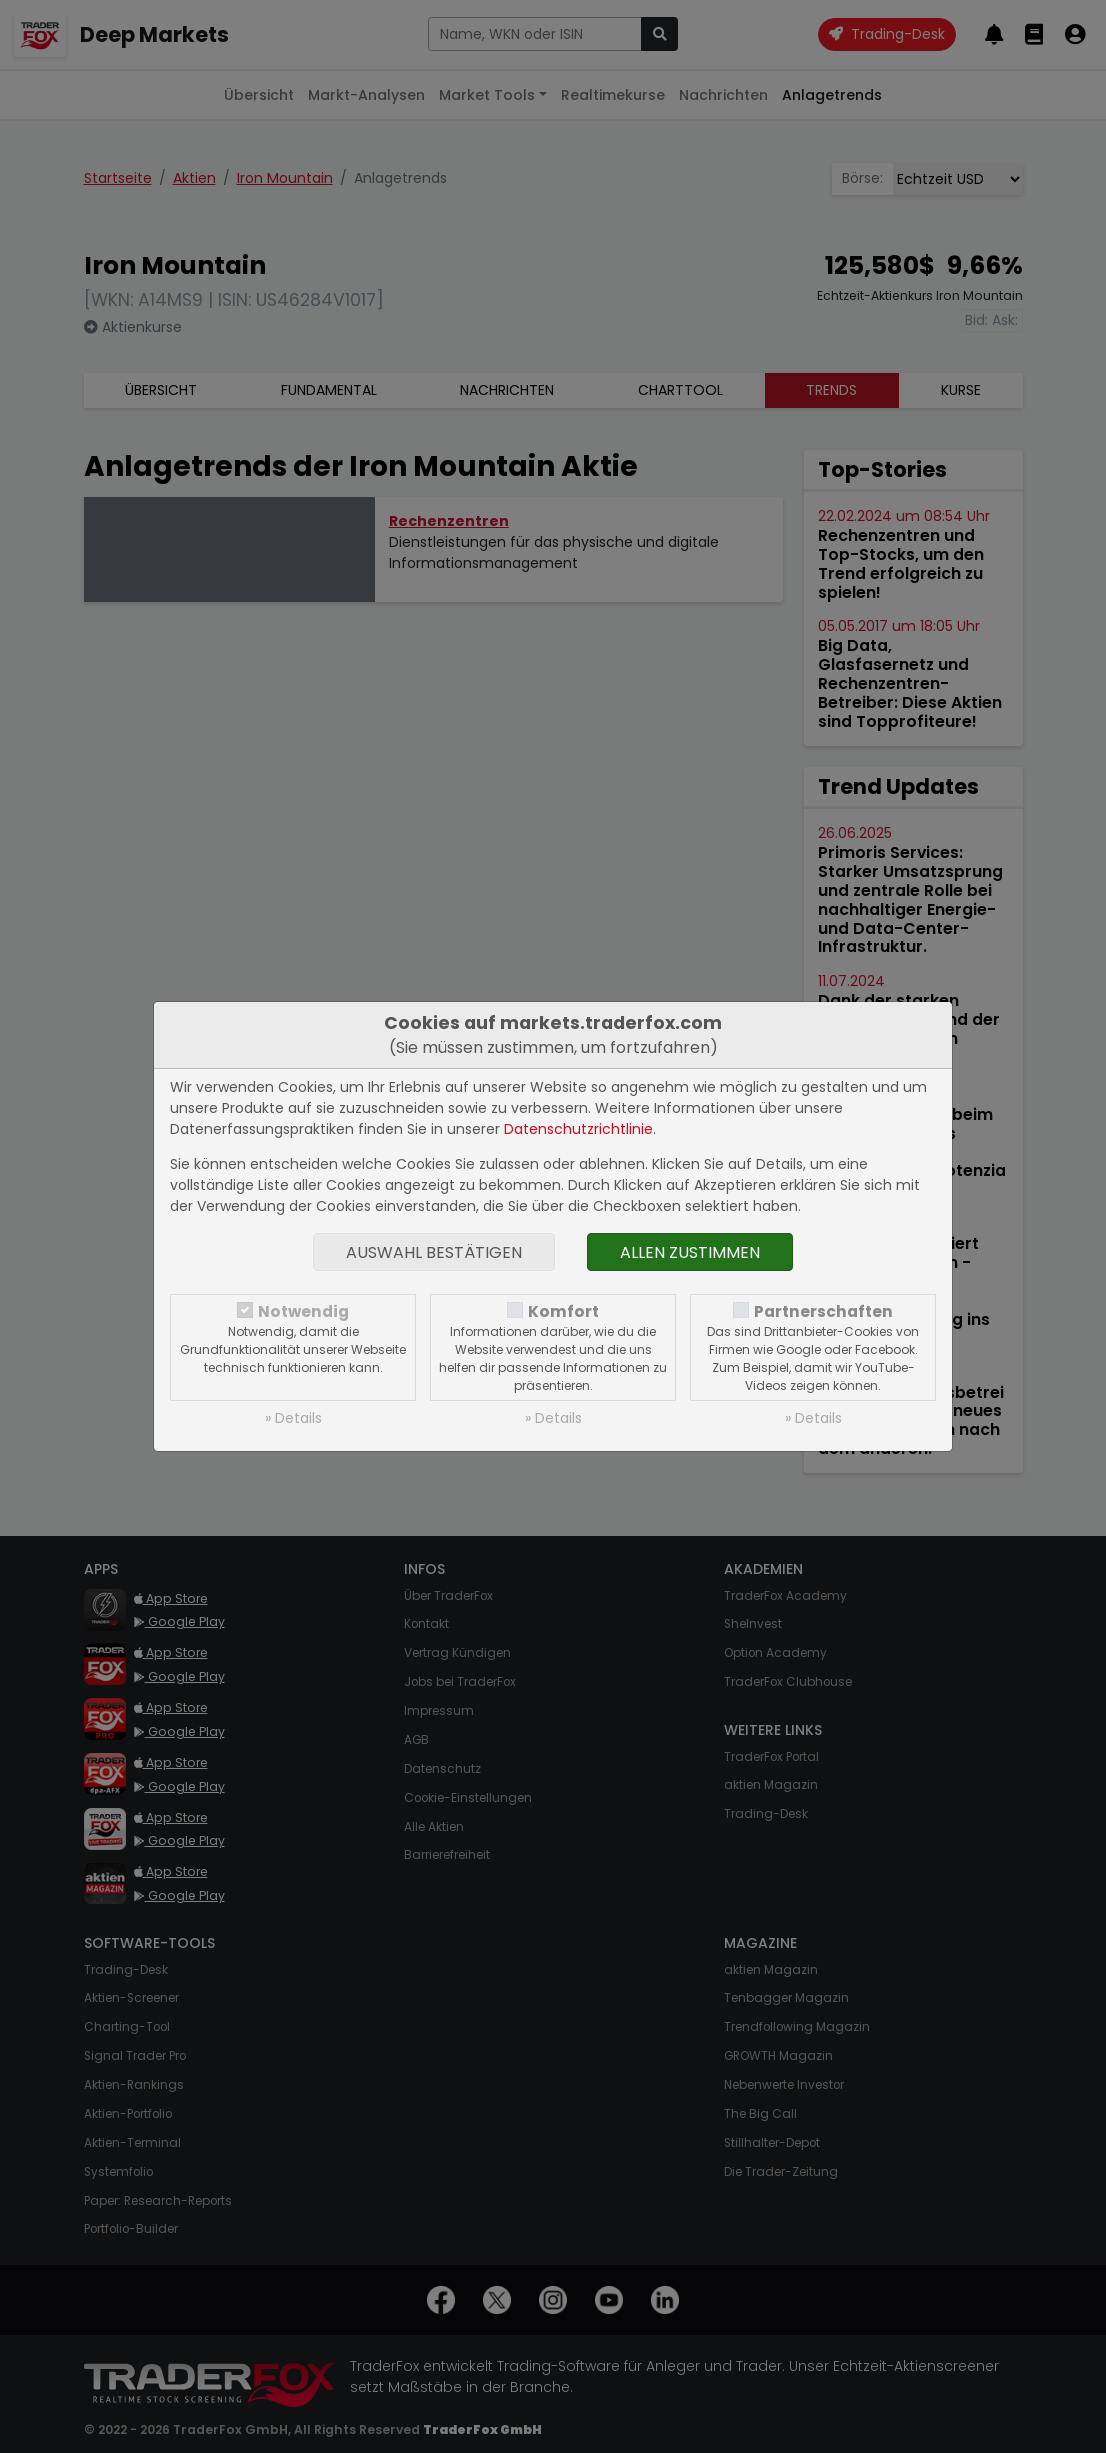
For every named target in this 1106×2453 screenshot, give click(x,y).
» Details (293, 1418)
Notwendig (303, 1311)
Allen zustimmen (690, 1252)
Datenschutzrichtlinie (578, 1129)
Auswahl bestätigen (434, 1252)
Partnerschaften (823, 1311)
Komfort (563, 1311)
